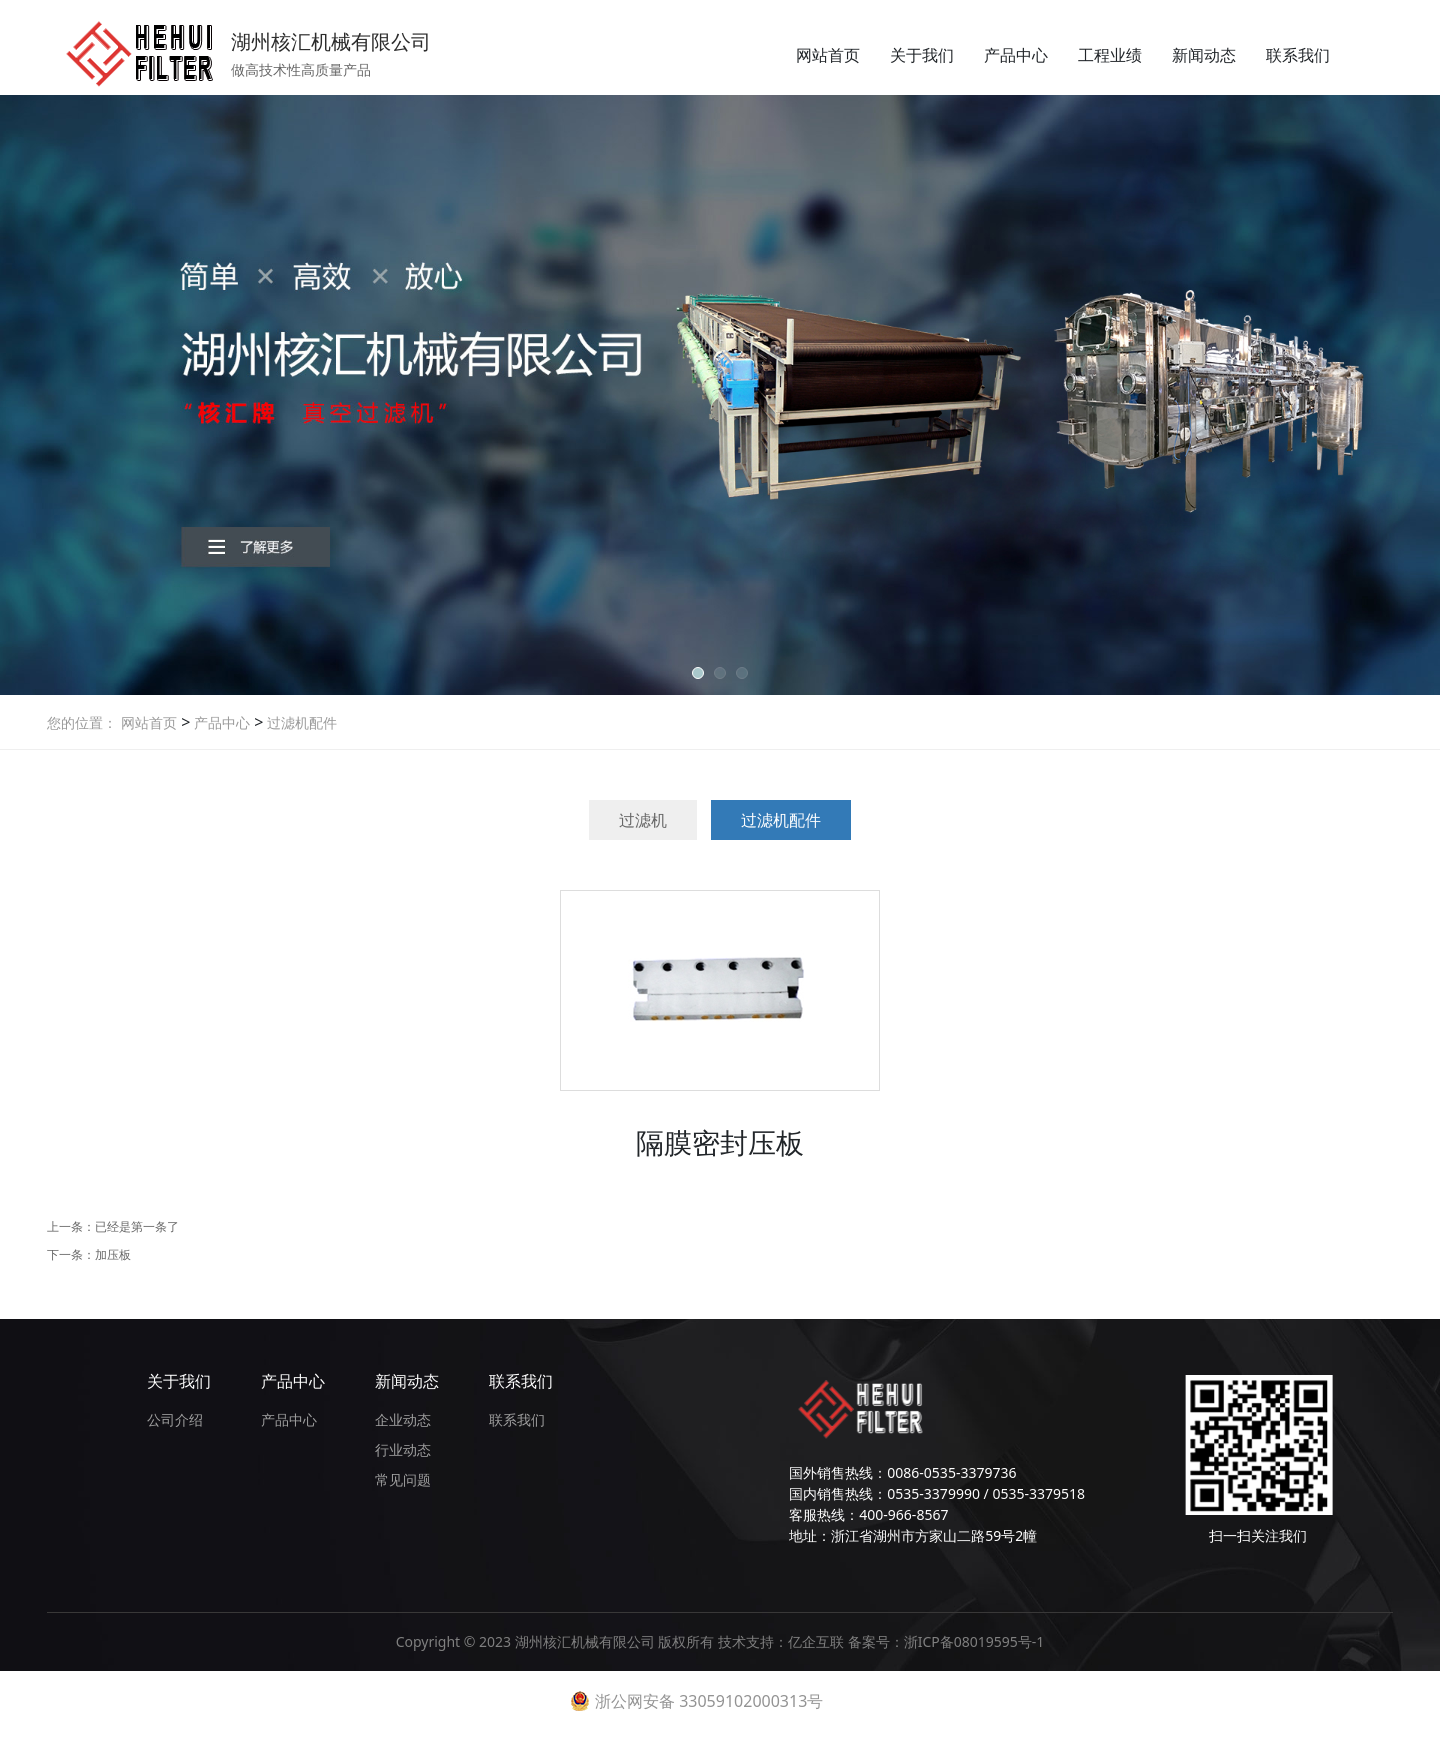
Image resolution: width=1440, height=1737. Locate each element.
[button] (698, 673)
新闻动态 (1204, 55)
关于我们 (922, 55)
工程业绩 (1110, 55)
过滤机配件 (300, 722)
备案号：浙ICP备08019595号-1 (946, 1641)
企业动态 (403, 1419)
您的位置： (82, 722)
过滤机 (643, 820)
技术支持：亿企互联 (783, 1641)
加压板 (113, 1254)
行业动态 (403, 1449)
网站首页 (828, 55)
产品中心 (1016, 55)
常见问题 (403, 1479)
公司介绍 (175, 1419)
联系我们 (1298, 55)
